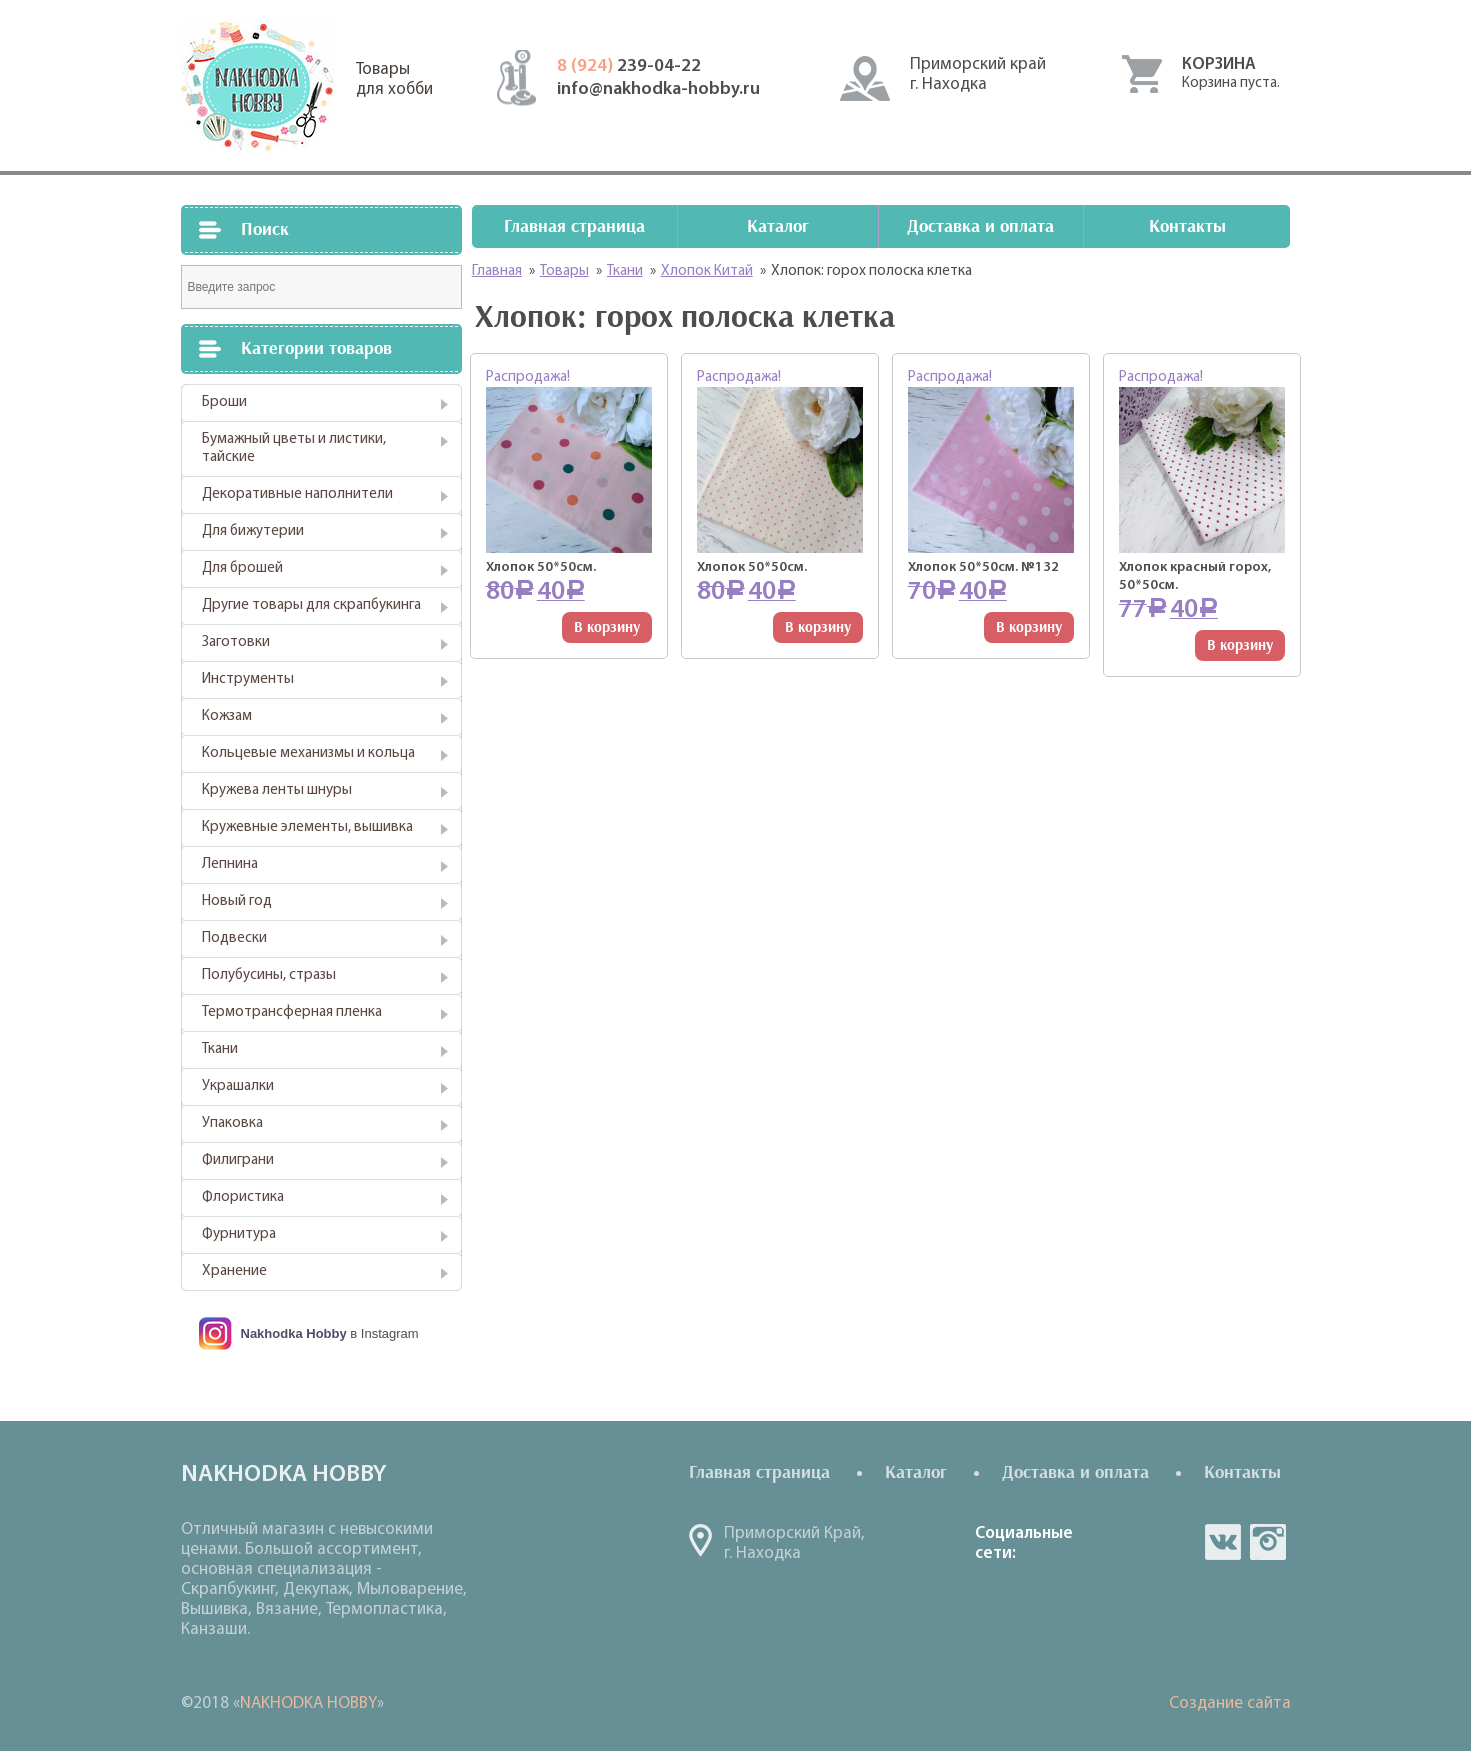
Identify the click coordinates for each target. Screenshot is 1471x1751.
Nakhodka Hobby (294, 1333)
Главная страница (574, 226)
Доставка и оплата (980, 226)
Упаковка (232, 1123)
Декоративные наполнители (297, 494)
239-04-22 (629, 66)
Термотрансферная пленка (292, 1012)
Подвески (234, 938)
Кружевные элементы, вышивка (307, 827)
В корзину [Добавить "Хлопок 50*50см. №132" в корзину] (1029, 627)
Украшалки (238, 1086)
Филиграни (238, 1160)
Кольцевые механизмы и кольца (308, 753)
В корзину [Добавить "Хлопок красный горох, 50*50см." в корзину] (1240, 645)
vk (1223, 1542)
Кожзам (227, 716)
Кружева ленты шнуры (277, 790)
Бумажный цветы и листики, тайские (294, 448)
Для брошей (242, 568)
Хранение (234, 1271)
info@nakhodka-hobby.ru (658, 89)
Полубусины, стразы (269, 975)
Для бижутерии (253, 531)
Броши (224, 402)
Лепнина (230, 864)
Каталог (778, 226)
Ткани (220, 1049)
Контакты (1187, 226)
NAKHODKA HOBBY (308, 1703)
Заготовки (236, 642)
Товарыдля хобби (394, 79)
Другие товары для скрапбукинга (311, 605)
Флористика (243, 1197)
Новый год (237, 901)
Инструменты (248, 679)
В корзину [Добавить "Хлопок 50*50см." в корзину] (607, 627)
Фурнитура (239, 1234)
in (1268, 1542)
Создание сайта (1230, 1703)
